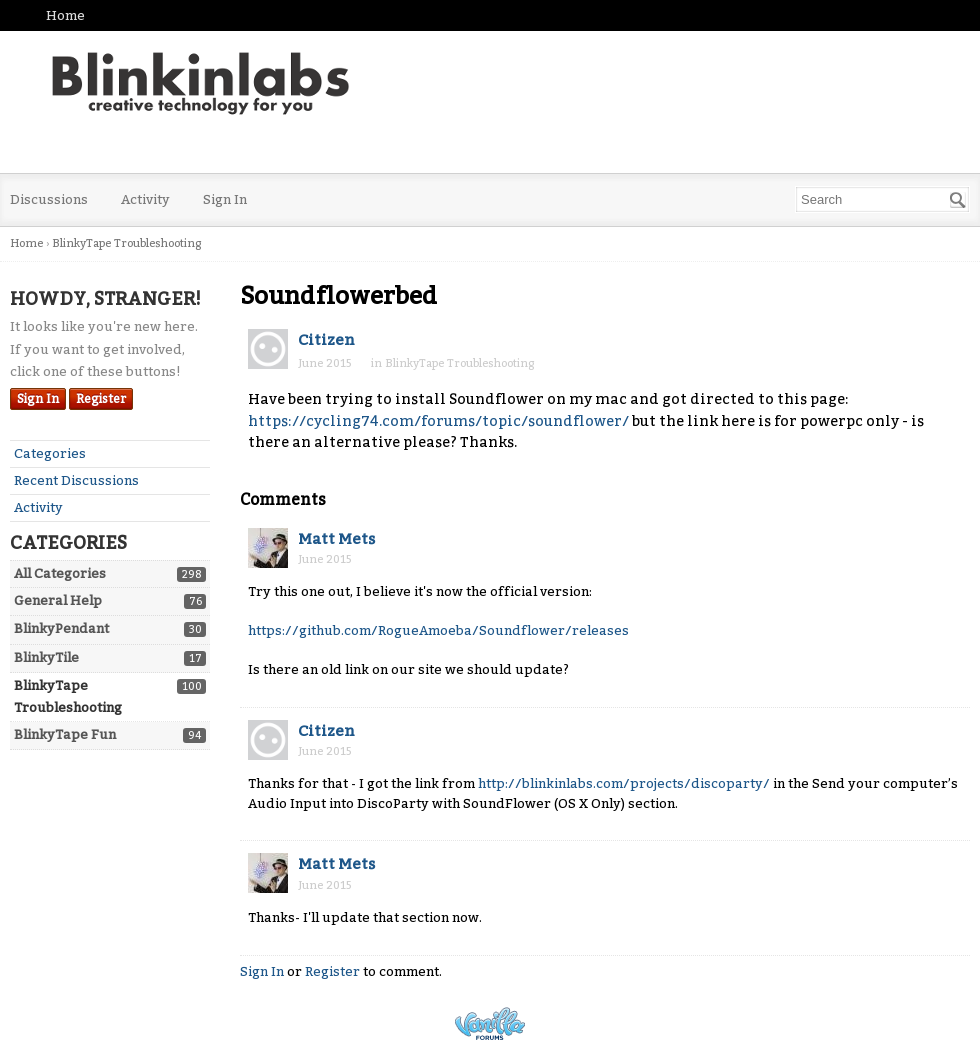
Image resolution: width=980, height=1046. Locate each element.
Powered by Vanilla (490, 1023)
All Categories (60, 573)
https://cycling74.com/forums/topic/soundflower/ (438, 421)
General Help (58, 600)
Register (101, 399)
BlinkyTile (46, 657)
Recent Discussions (76, 480)
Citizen (326, 340)
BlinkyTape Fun (65, 734)
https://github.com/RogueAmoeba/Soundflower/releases (438, 630)
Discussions (49, 199)
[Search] (958, 200)
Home (65, 15)
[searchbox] (882, 199)
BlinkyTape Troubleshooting (459, 363)
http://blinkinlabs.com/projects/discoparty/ (624, 783)
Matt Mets (336, 539)
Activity (145, 199)
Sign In (225, 199)
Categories (50, 453)
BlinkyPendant (61, 628)
